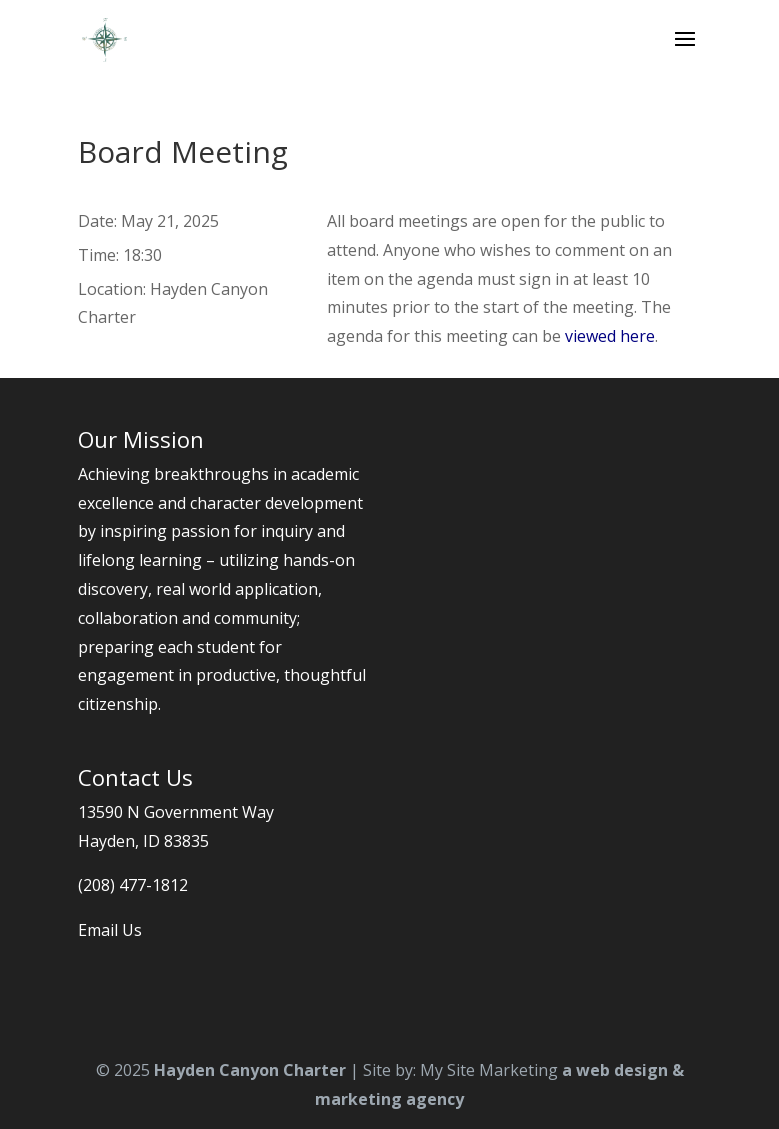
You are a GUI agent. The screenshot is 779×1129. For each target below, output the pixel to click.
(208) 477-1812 (133, 885)
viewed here (610, 336)
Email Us (110, 930)
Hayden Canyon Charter (250, 1070)
